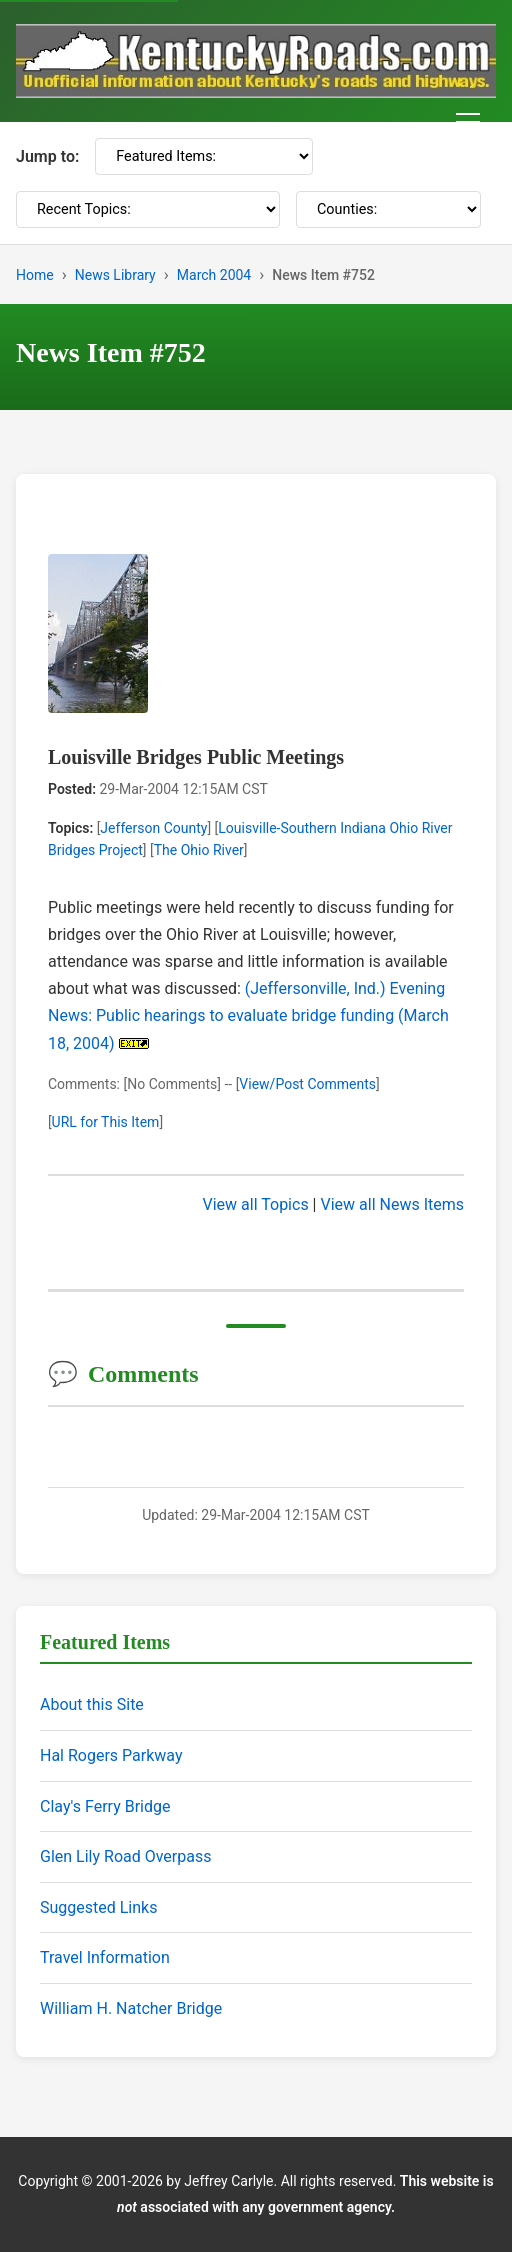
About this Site (92, 1704)
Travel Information (105, 1957)
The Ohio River (199, 850)
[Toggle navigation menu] (468, 122)
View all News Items (392, 1204)
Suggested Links (98, 1907)
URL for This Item (106, 1122)
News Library (115, 275)
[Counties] (388, 209)
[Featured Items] (204, 156)
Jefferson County (153, 828)
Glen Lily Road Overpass (125, 1856)
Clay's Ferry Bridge (105, 1806)
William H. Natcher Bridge (131, 2008)
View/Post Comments (307, 1084)
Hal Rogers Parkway (111, 1755)
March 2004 (214, 275)
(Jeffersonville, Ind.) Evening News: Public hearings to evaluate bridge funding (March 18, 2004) (248, 1015)
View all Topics (256, 1204)
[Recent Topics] (148, 209)
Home (35, 275)
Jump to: (47, 156)
